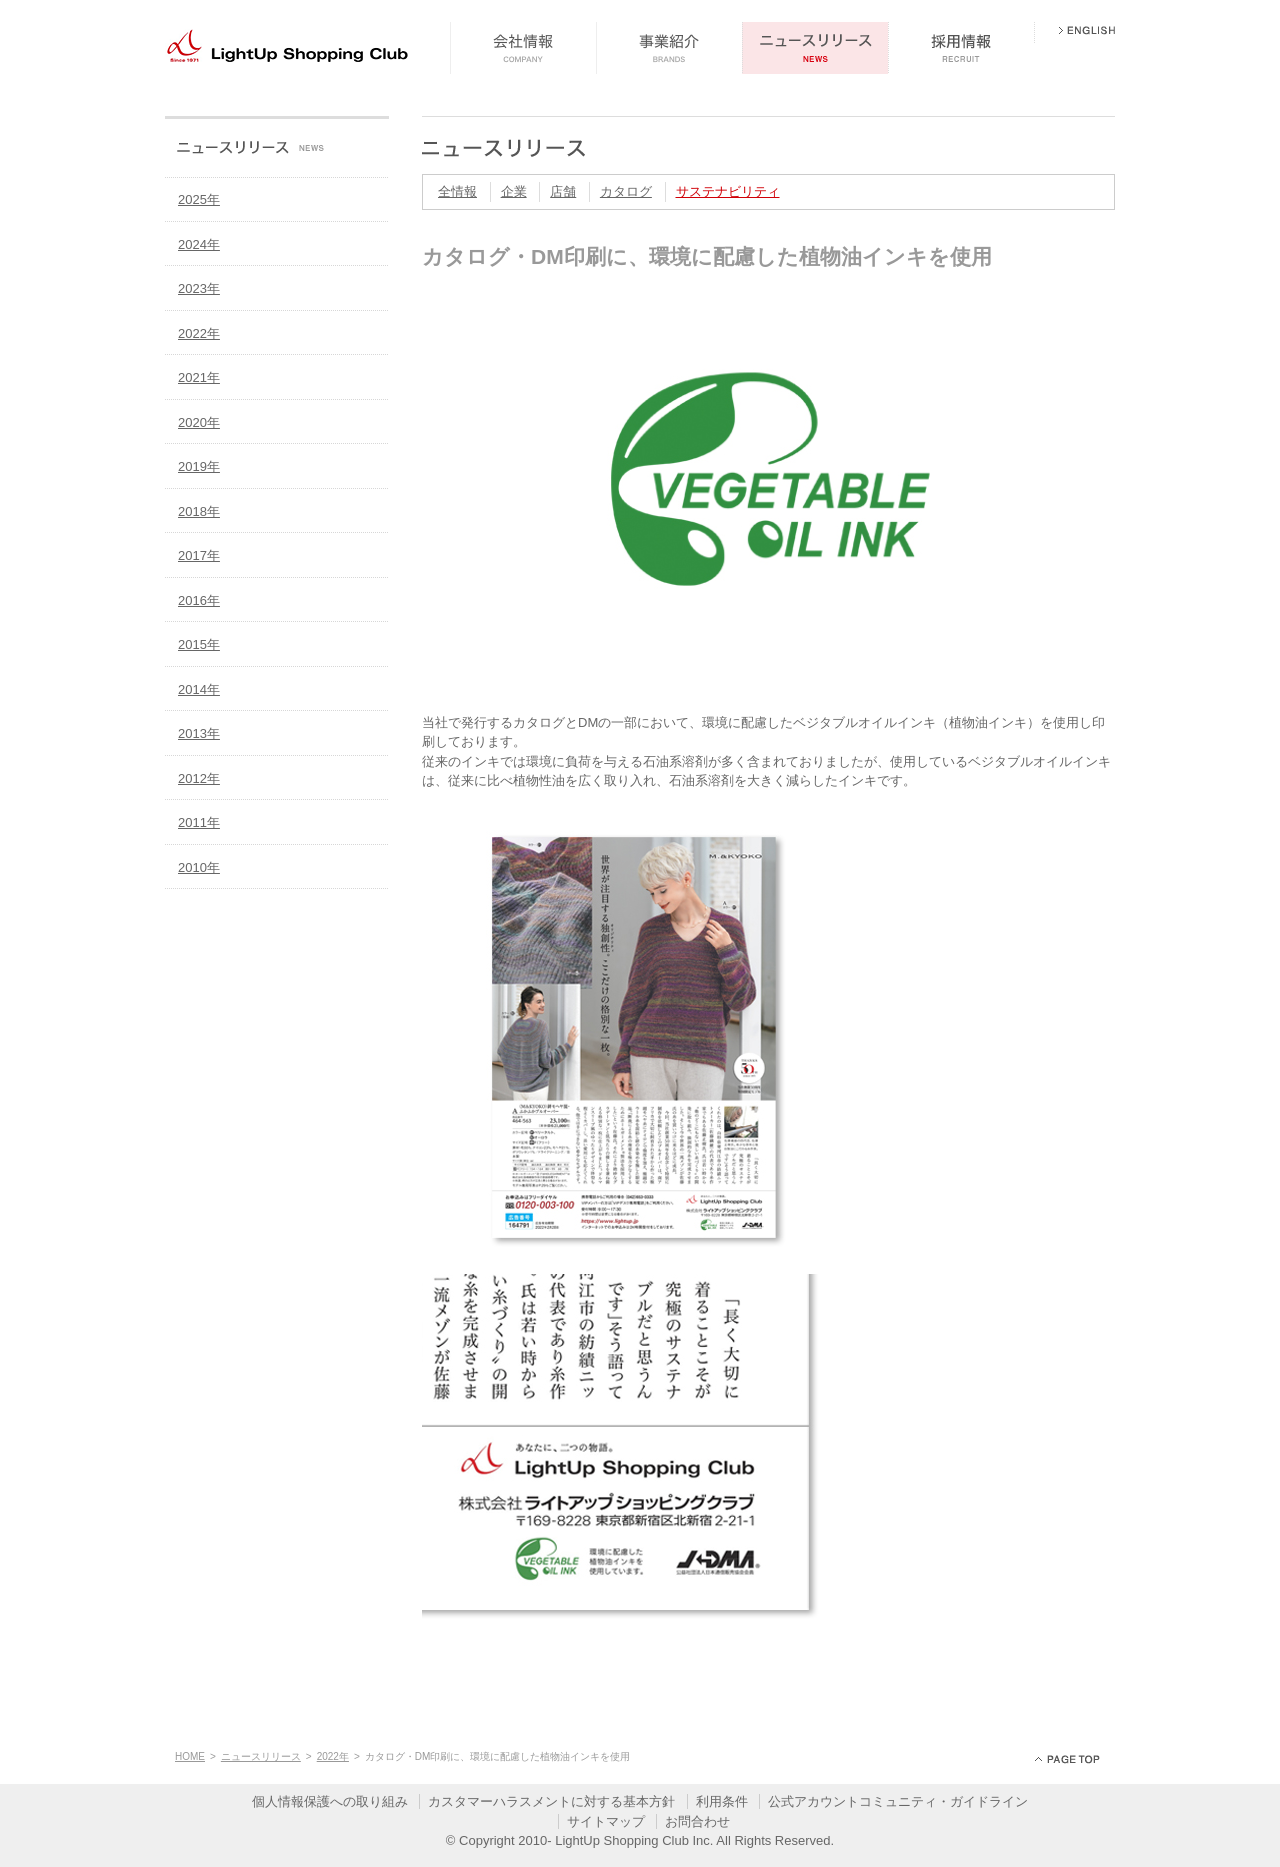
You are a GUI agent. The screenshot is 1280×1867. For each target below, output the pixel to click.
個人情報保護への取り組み (330, 1801)
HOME (190, 1756)
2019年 (199, 466)
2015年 (199, 644)
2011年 (199, 822)
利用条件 (722, 1801)
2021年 (199, 377)
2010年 (199, 867)
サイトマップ (606, 1821)
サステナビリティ (728, 191)
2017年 (199, 555)
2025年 (199, 199)
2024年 (199, 244)
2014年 (199, 689)
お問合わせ (697, 1821)
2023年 (199, 288)
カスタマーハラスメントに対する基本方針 (551, 1801)
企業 (514, 191)
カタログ (626, 191)
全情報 (457, 191)
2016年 (199, 600)
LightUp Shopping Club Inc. (634, 1840)
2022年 (199, 333)
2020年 (199, 422)
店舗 (563, 191)
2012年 (199, 778)
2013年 (199, 733)
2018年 (199, 511)
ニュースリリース (261, 1756)
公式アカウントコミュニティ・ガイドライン (898, 1801)
